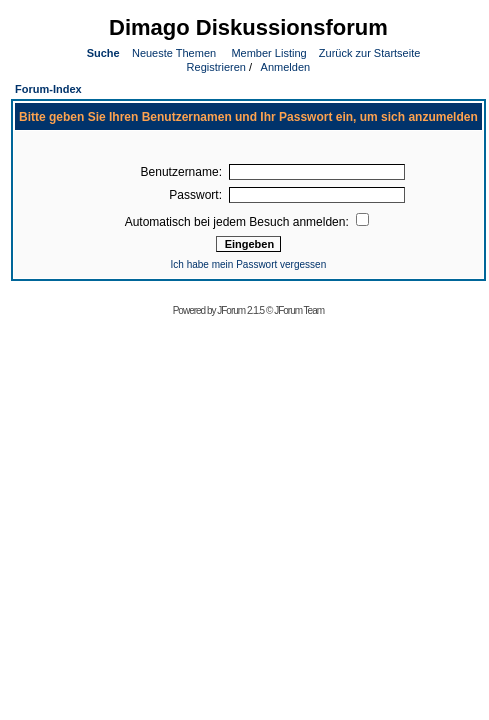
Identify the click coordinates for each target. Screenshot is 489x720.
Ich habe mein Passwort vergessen (249, 264)
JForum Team (299, 310)
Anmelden (284, 67)
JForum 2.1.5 (241, 310)
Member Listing (268, 53)
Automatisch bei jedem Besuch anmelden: (247, 222)
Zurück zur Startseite (369, 53)
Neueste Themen (174, 53)
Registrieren (215, 67)
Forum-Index (48, 89)
